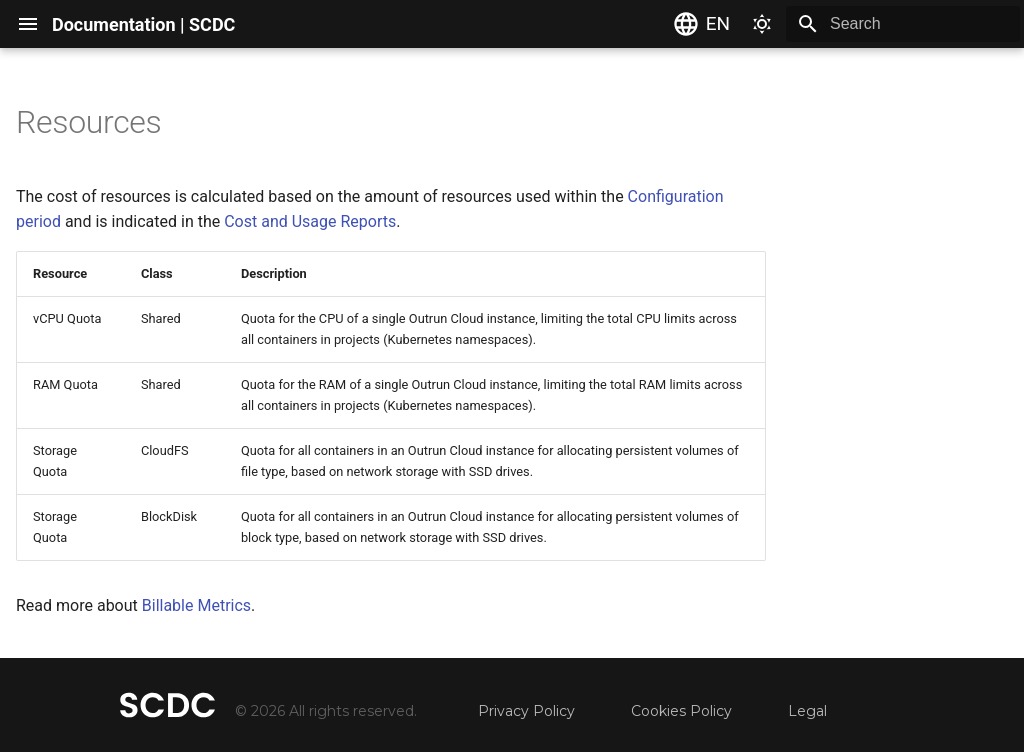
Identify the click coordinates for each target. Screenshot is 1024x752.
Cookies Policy (681, 711)
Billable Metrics (196, 605)
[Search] (903, 24)
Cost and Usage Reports (310, 221)
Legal (807, 711)
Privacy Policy (526, 711)
